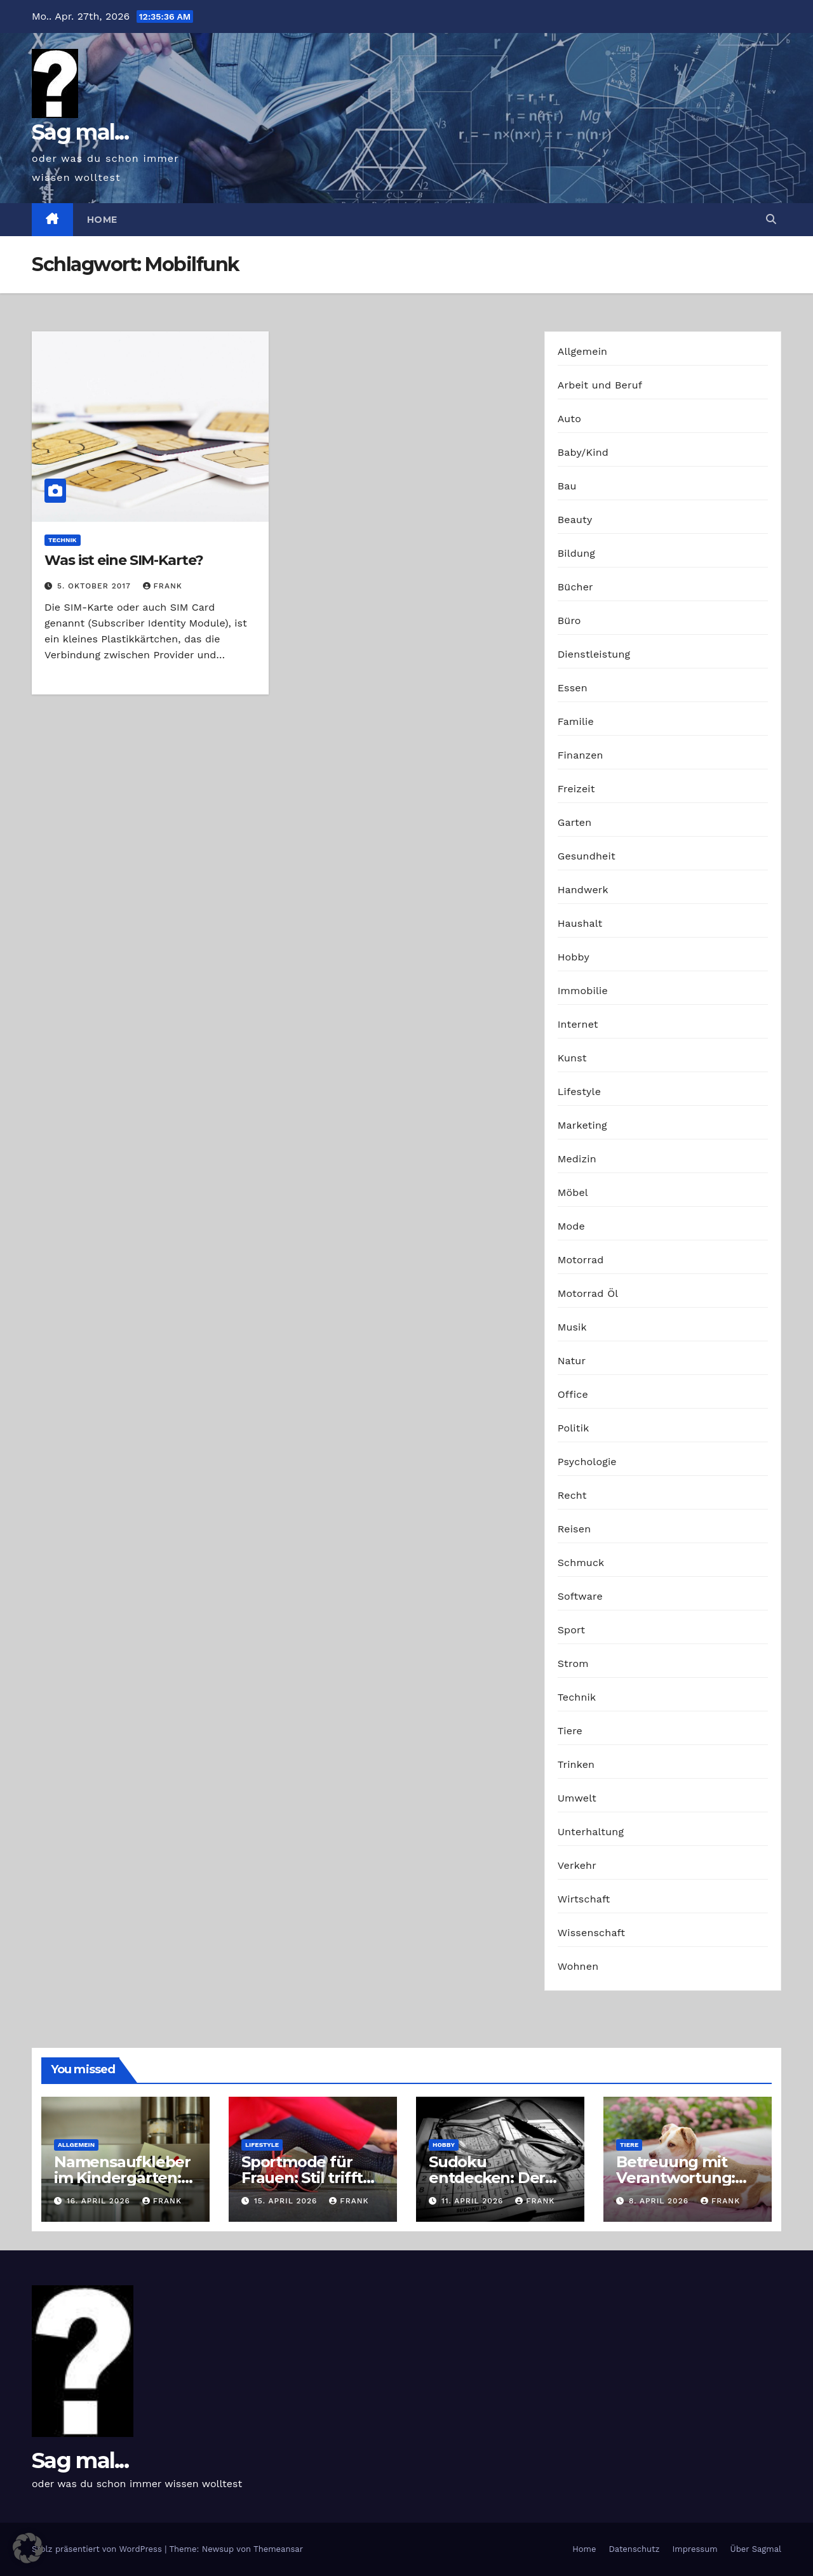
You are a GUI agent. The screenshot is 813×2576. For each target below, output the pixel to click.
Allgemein (583, 351)
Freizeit (576, 789)
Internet (578, 1024)
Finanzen (580, 755)
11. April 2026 (473, 2200)
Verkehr (577, 1865)
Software (580, 1596)
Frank (162, 585)
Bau (567, 486)
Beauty (575, 520)
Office (573, 1394)
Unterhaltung (591, 1832)
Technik (62, 539)
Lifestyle (579, 1092)
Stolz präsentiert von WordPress (98, 2549)
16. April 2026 (100, 2200)
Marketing (582, 1125)
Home (102, 219)
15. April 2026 (287, 2200)
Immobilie (583, 991)
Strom (573, 1663)
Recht (572, 1495)
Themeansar (278, 2549)
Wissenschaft (592, 1933)
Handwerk (583, 890)
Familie (576, 721)
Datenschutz (633, 2549)
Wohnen (578, 1966)
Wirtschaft (584, 1899)
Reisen (574, 1529)
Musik (572, 1327)
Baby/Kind (583, 452)
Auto (569, 419)
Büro (569, 620)
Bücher (575, 587)
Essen (573, 688)
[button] (771, 219)
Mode (571, 1226)
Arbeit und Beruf (600, 385)
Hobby (573, 957)
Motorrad (581, 1260)
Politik (573, 1428)
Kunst (572, 1058)
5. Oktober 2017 (95, 585)
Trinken (576, 1764)
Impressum (695, 2549)
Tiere (570, 1731)
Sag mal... (80, 132)
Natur (572, 1361)
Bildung (576, 553)
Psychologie (587, 1462)
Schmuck (581, 1563)
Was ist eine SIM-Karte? (123, 560)
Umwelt (577, 1798)
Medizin (577, 1159)
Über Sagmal (755, 2549)
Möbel (573, 1192)
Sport (572, 1630)
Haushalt (580, 923)
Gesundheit (586, 856)
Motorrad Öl (588, 1293)
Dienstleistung (594, 654)
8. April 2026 (660, 2200)
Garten (575, 822)
